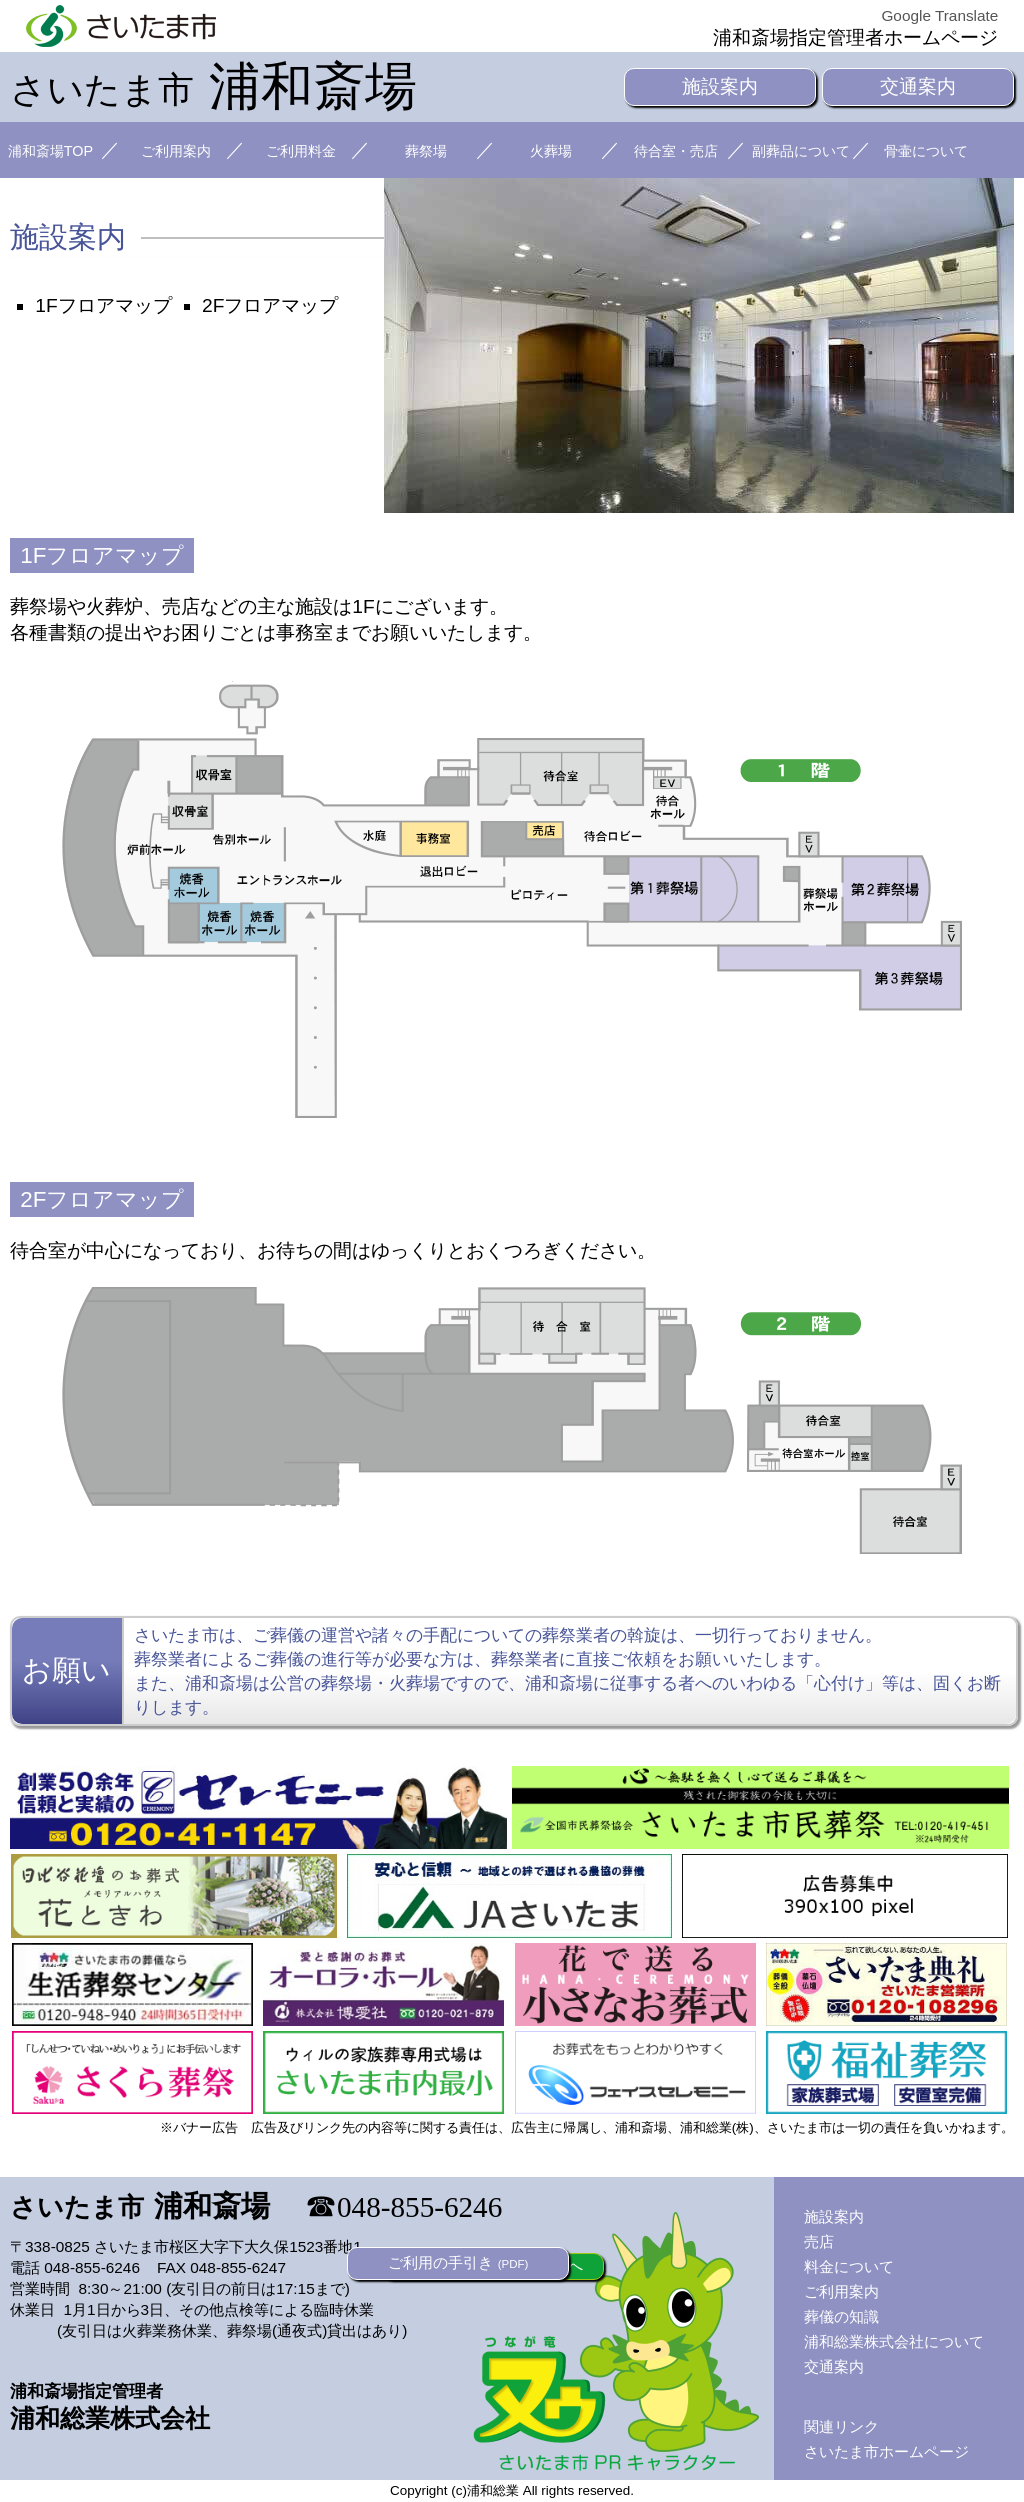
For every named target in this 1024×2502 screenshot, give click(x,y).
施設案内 (720, 86)
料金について (849, 2266)
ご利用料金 (301, 151)
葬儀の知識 (841, 2316)
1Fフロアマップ (103, 305)
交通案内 (918, 86)
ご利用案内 (176, 151)
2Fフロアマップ (270, 305)
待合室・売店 (676, 151)
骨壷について (926, 151)
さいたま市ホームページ (886, 2451)
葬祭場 (426, 151)
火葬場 (551, 151)
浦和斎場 (213, 86)
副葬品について (801, 151)
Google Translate (939, 15)
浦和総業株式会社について (894, 2341)
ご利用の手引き (458, 2262)
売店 (819, 2241)
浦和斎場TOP (50, 151)
